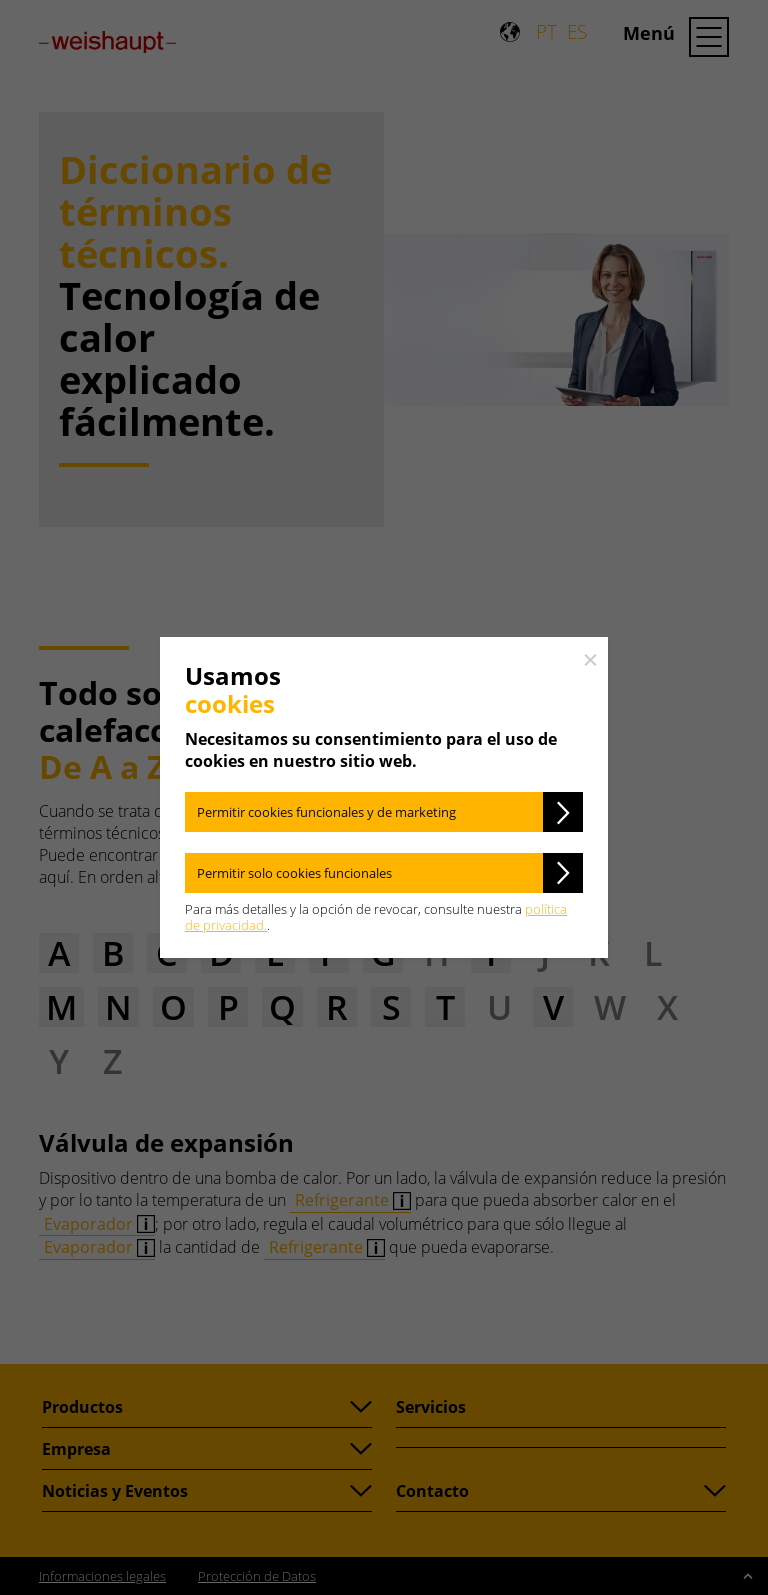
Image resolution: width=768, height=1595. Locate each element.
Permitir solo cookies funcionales (294, 873)
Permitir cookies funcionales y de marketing (326, 812)
